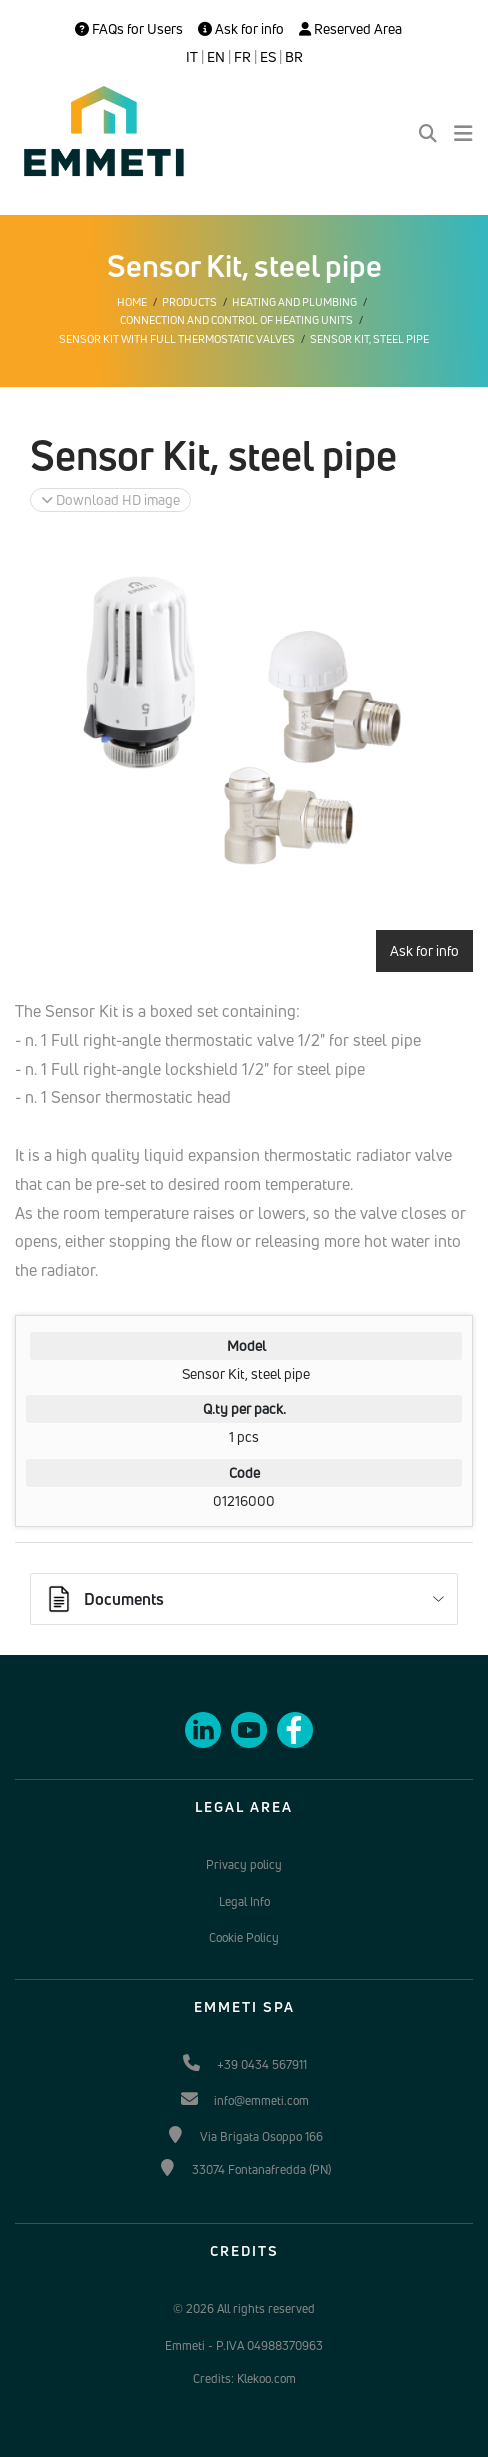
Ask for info (241, 29)
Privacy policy (244, 1864)
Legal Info (244, 1901)
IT (192, 57)
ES (268, 57)
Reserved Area (350, 29)
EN (216, 57)
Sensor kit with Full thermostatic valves (177, 339)
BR (294, 57)
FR (242, 57)
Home (132, 302)
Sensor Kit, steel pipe (369, 339)
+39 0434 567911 (262, 2064)
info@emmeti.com (261, 2100)
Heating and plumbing (294, 302)
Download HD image (110, 499)
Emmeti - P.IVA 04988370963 (244, 2345)
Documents (104, 1599)
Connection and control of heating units (236, 320)
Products (189, 302)
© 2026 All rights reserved (244, 2308)
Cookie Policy (244, 1937)
